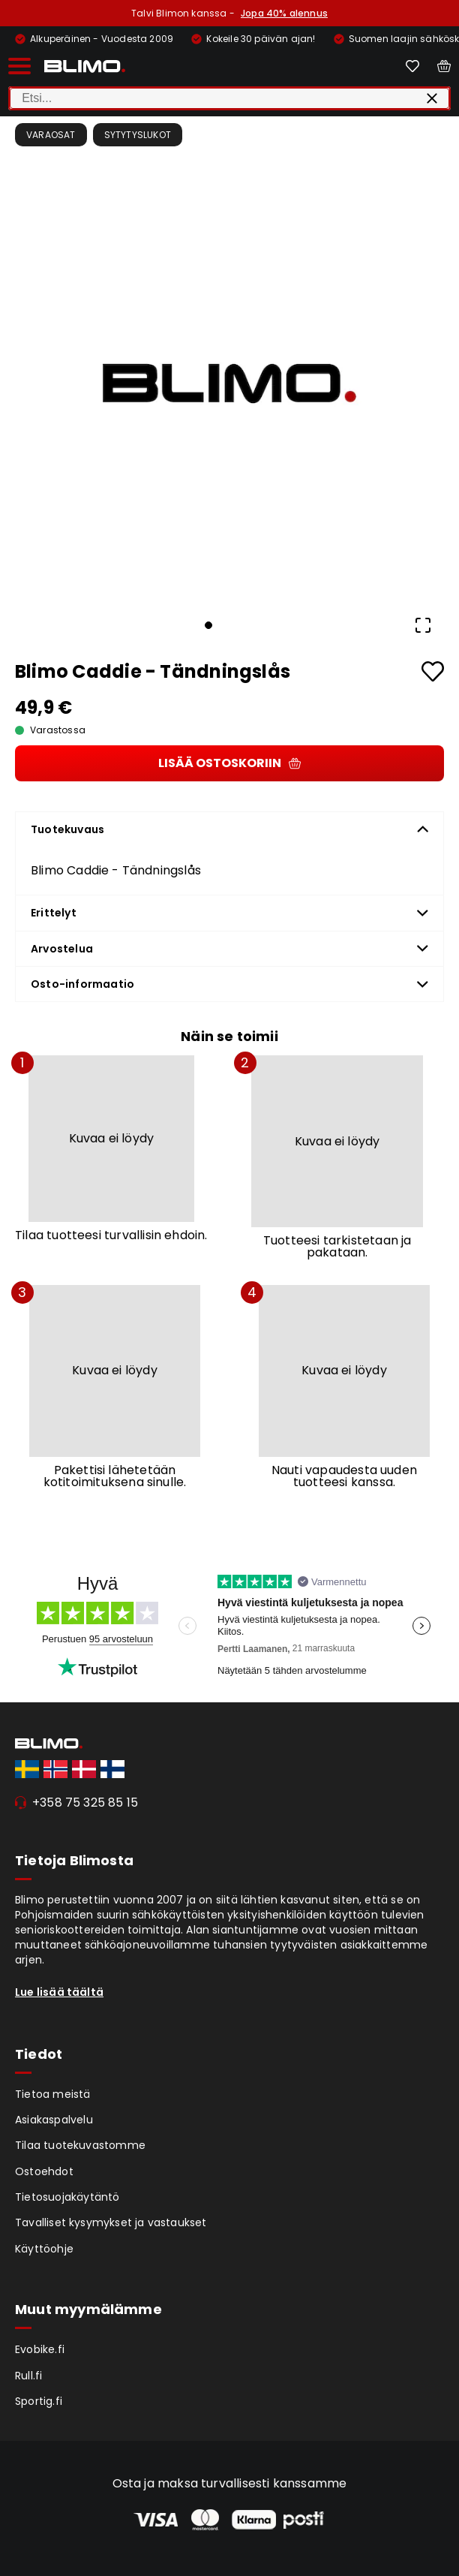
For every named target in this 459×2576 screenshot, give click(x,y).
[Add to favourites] (433, 671)
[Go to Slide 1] (208, 625)
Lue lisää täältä (59, 1992)
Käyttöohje (44, 2248)
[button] (229, 383)
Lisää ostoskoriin (229, 763)
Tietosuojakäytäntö (67, 2196)
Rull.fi (28, 2375)
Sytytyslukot (137, 134)
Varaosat (51, 134)
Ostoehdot (44, 2171)
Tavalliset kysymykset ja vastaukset (111, 2222)
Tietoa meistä (53, 2094)
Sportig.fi (38, 2401)
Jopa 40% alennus (284, 13)
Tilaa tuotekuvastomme (80, 2145)
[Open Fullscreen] (423, 625)
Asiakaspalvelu (54, 2119)
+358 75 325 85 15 (85, 1802)
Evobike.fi (39, 2349)
